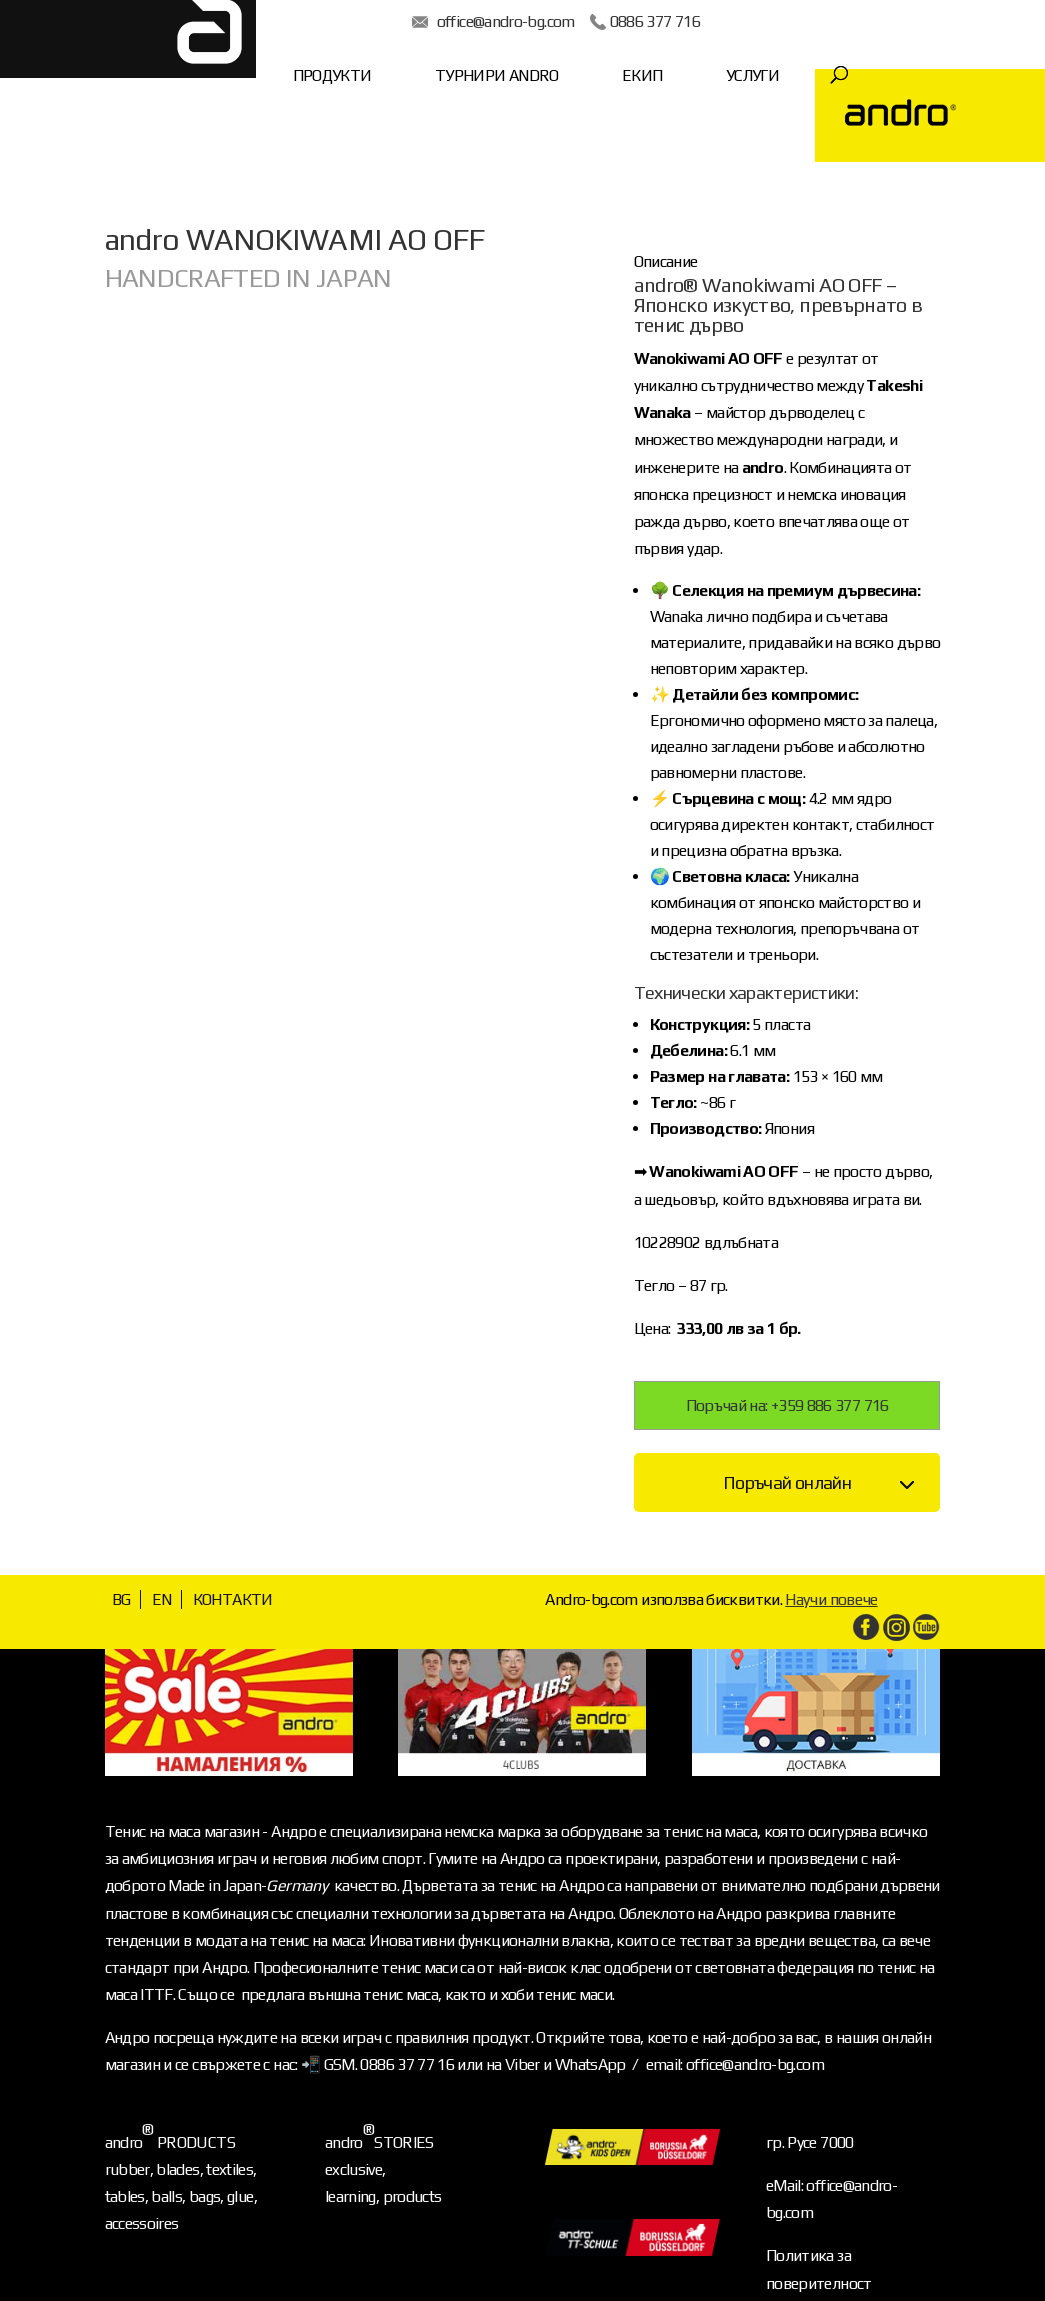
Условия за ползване (835, 2241)
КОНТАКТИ (233, 1530)
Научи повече (831, 1530)
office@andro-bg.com (449, 21)
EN (162, 1530)
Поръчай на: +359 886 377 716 (787, 1336)
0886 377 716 (597, 21)
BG (121, 1530)
